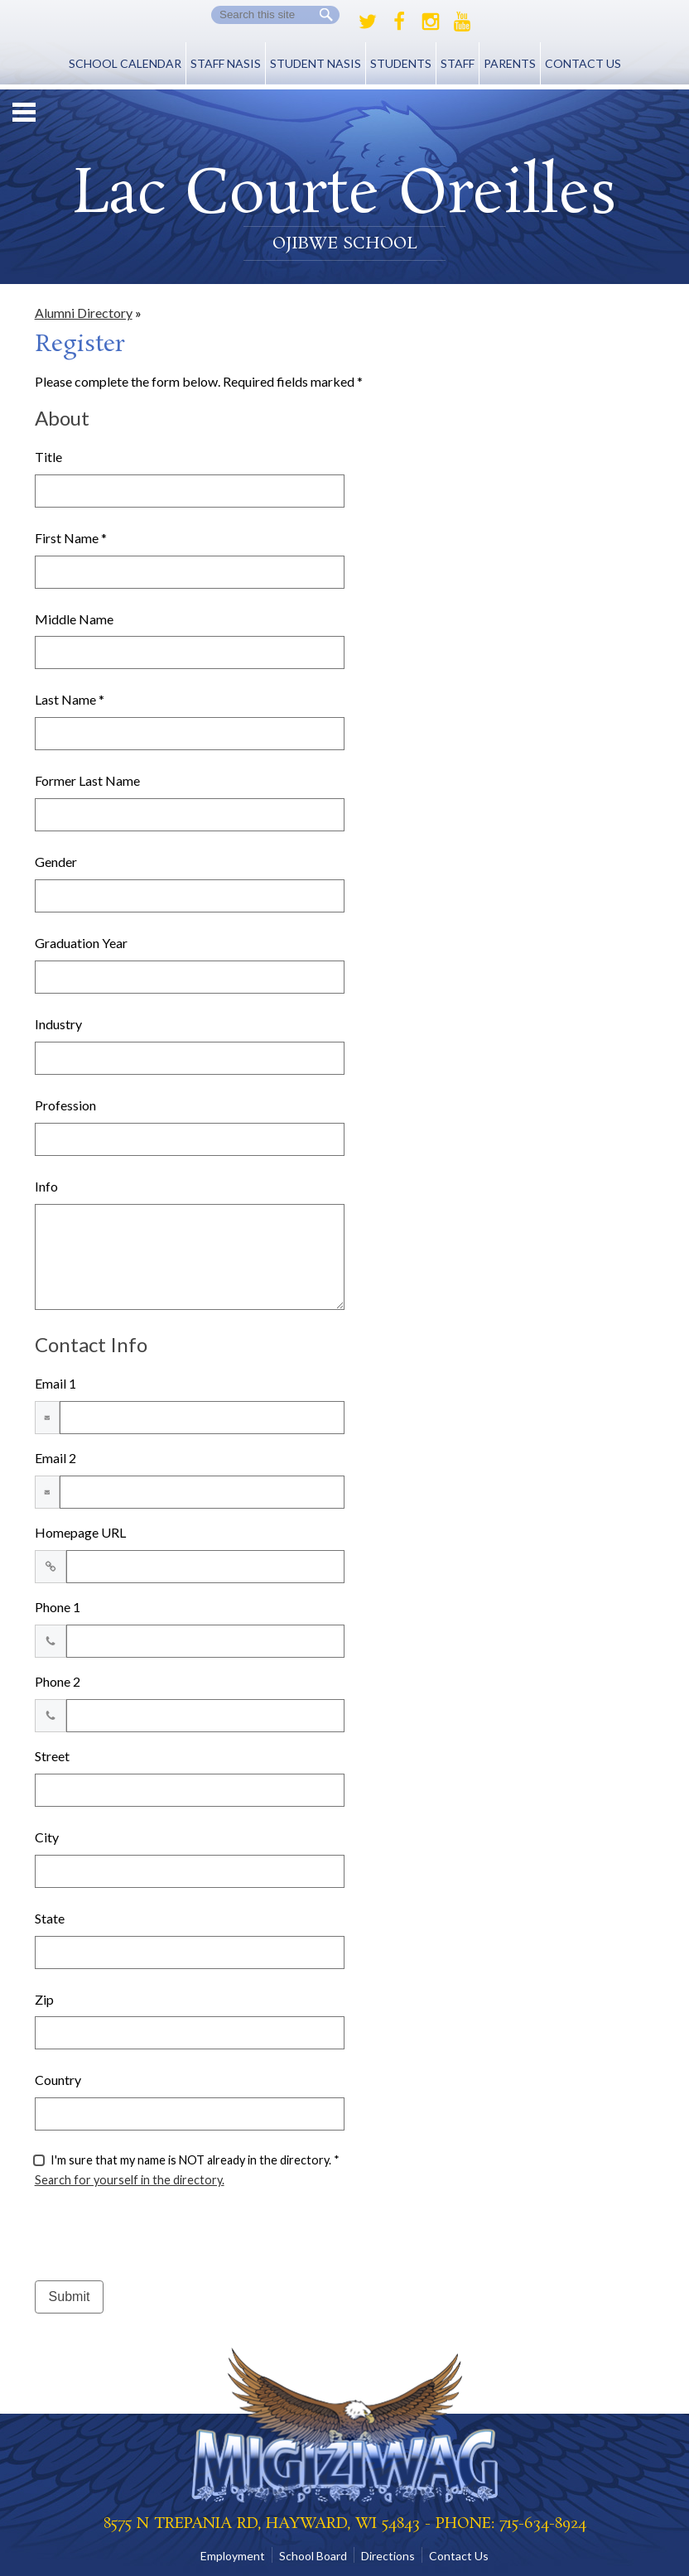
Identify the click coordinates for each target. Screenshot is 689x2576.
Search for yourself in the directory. (129, 2180)
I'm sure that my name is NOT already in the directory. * (195, 2160)
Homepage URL (80, 1532)
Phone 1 (57, 1607)
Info (46, 1186)
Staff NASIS (225, 63)
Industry (58, 1024)
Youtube (462, 21)
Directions (388, 2556)
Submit (69, 2297)
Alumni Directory (83, 312)
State (50, 1918)
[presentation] (161, 2235)
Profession (65, 1105)
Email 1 (55, 1383)
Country (58, 2079)
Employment (232, 2556)
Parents (510, 63)
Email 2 (55, 1458)
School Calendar (125, 63)
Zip (44, 1999)
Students (400, 63)
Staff (458, 63)
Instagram (431, 21)
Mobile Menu (24, 112)
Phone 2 (57, 1681)
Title (48, 457)
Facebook (399, 21)
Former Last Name (87, 780)
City (47, 1837)
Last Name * (69, 699)
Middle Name (74, 619)
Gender (56, 861)
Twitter (368, 21)
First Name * (71, 538)
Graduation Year (81, 943)
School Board (313, 2556)
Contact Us (583, 63)
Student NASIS (315, 63)
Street (52, 1756)
